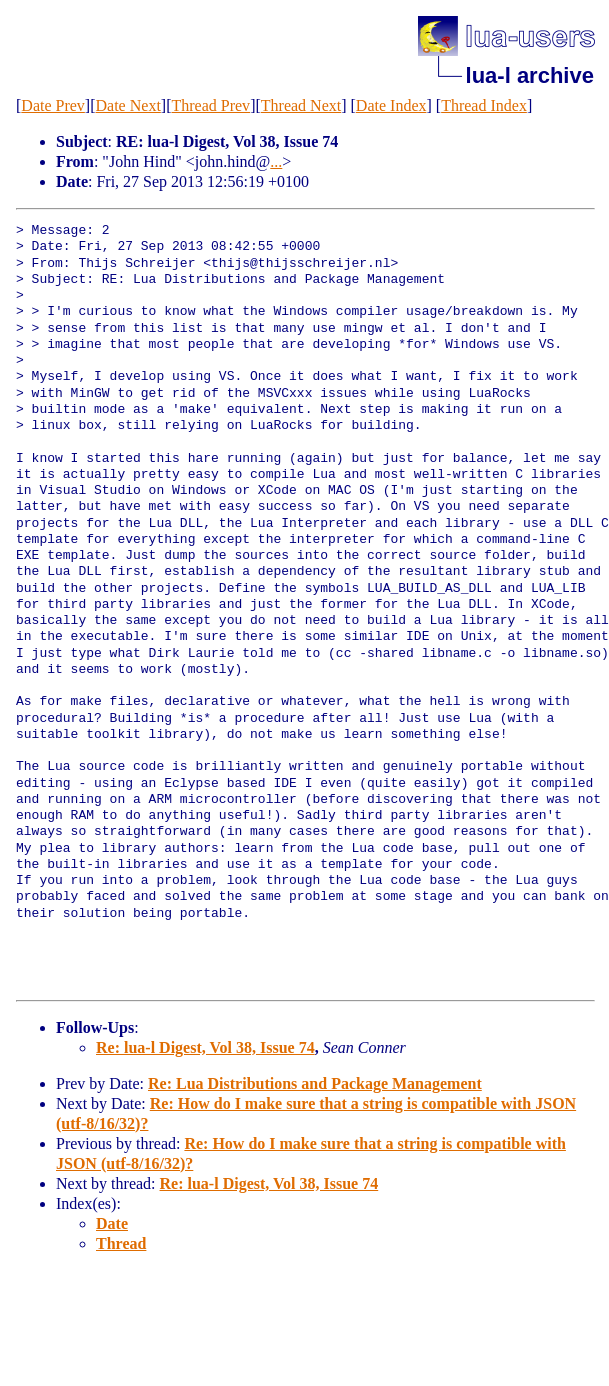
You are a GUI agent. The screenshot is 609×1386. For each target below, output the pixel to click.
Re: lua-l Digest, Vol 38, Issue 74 (205, 1047)
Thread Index (484, 105)
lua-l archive (530, 75)
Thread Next (301, 105)
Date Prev (53, 105)
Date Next (128, 105)
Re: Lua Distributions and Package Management (315, 1083)
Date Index (391, 105)
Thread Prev (210, 105)
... (276, 161)
